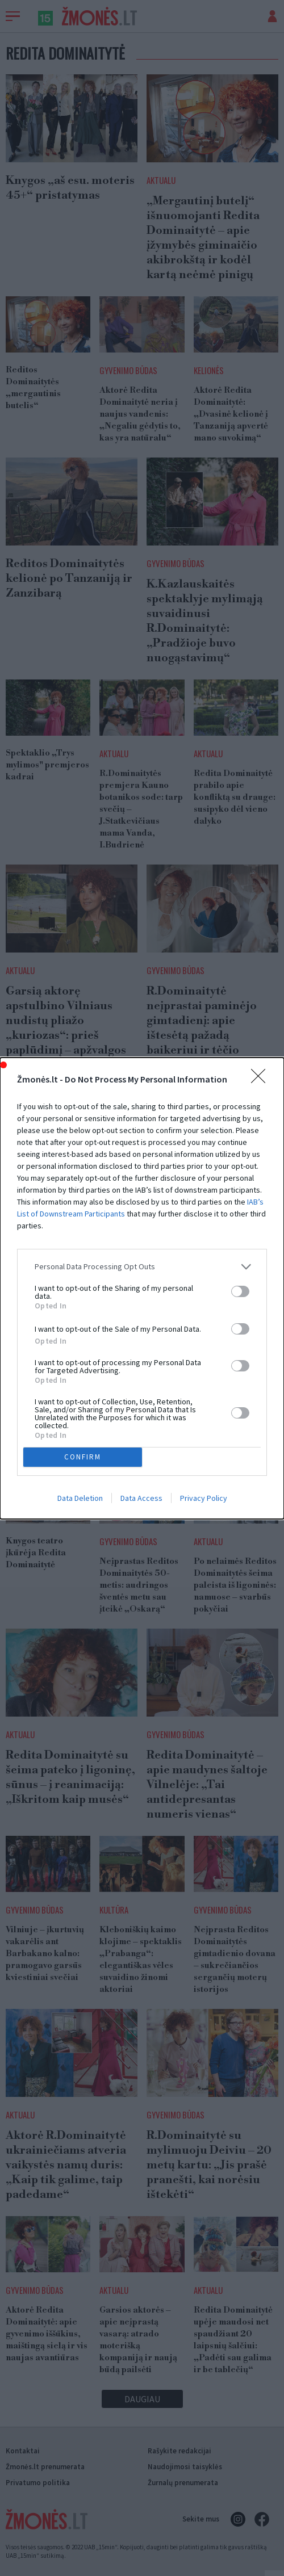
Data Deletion (80, 1498)
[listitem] (142, 1267)
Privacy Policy (203, 1498)
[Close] (262, 1079)
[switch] (240, 1291)
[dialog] (142, 1288)
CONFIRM (82, 1456)
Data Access (141, 1498)
